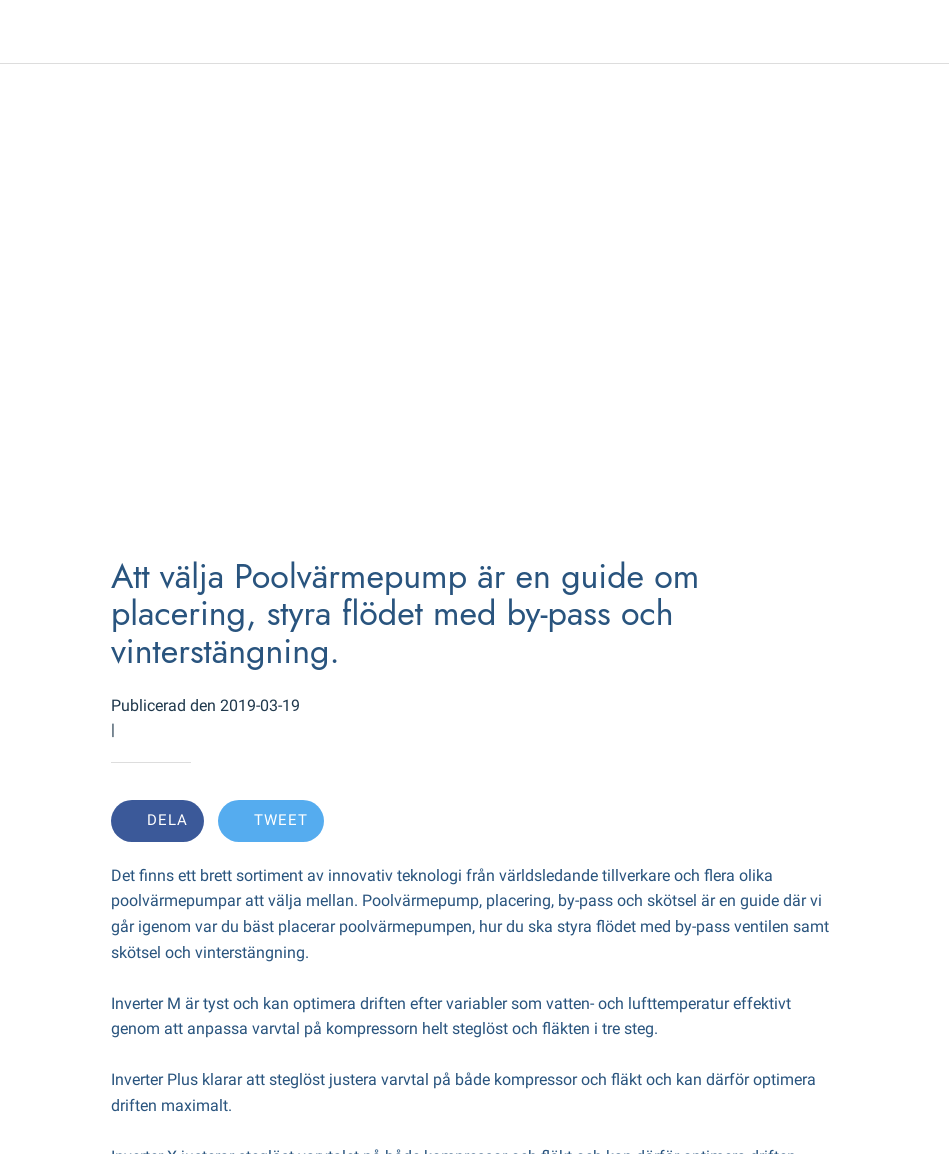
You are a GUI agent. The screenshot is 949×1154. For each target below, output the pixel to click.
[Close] (32, 32)
